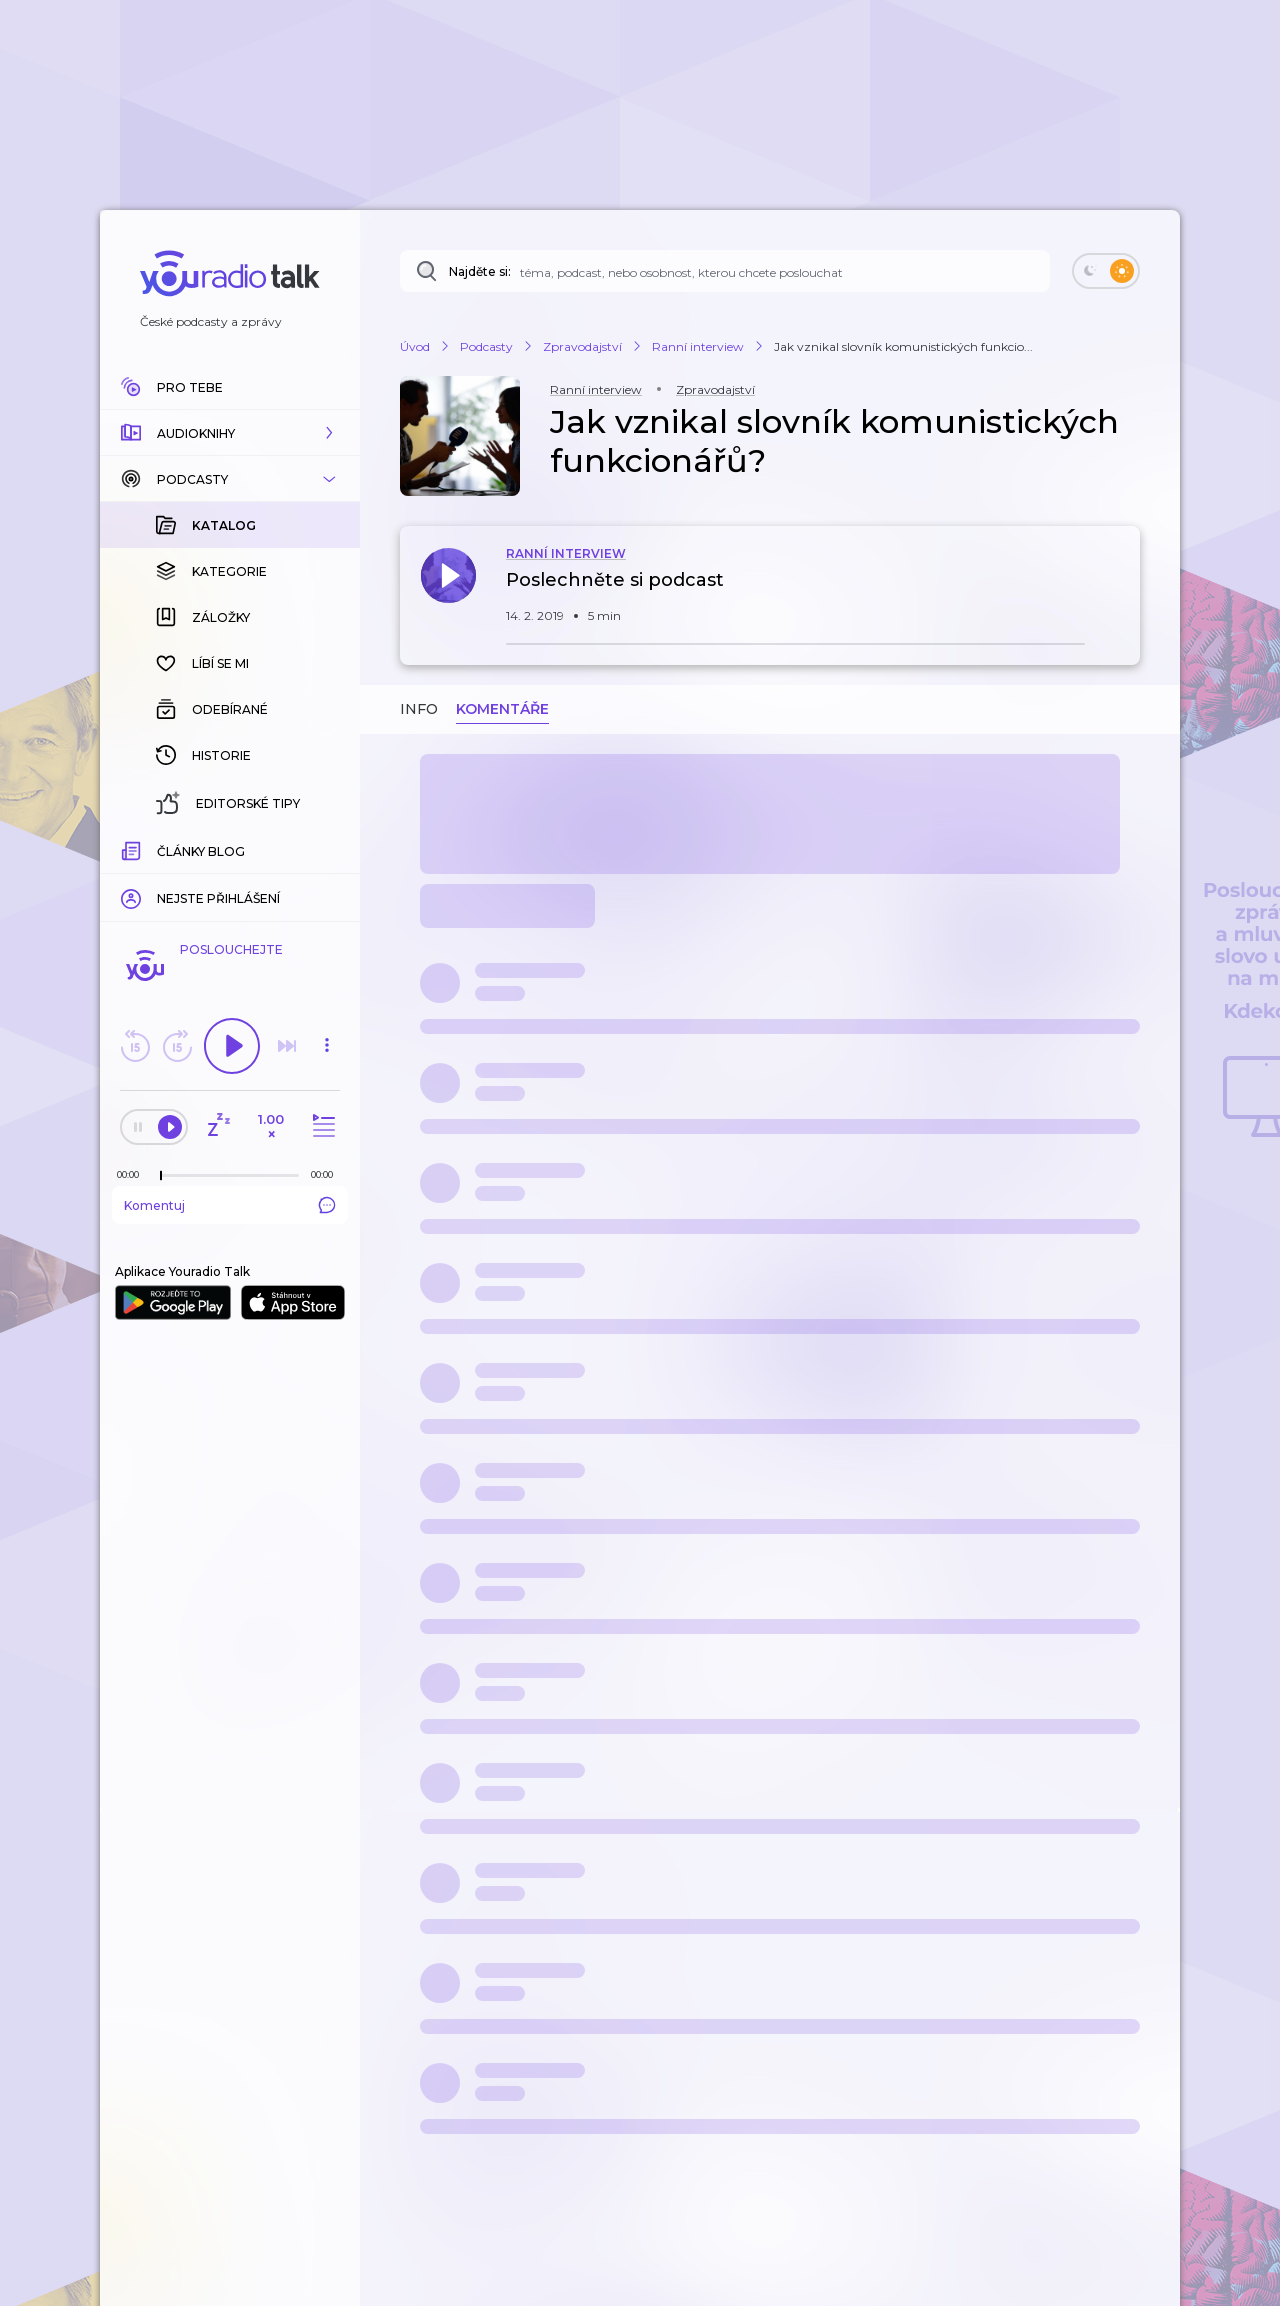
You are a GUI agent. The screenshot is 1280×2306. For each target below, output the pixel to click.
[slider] (161, 1176)
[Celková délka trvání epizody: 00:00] (327, 1174)
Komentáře (502, 709)
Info (419, 709)
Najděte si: (480, 271)
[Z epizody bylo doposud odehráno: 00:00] (133, 1174)
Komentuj (230, 1205)
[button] (230, 433)
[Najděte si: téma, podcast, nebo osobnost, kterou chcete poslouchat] (725, 271)
